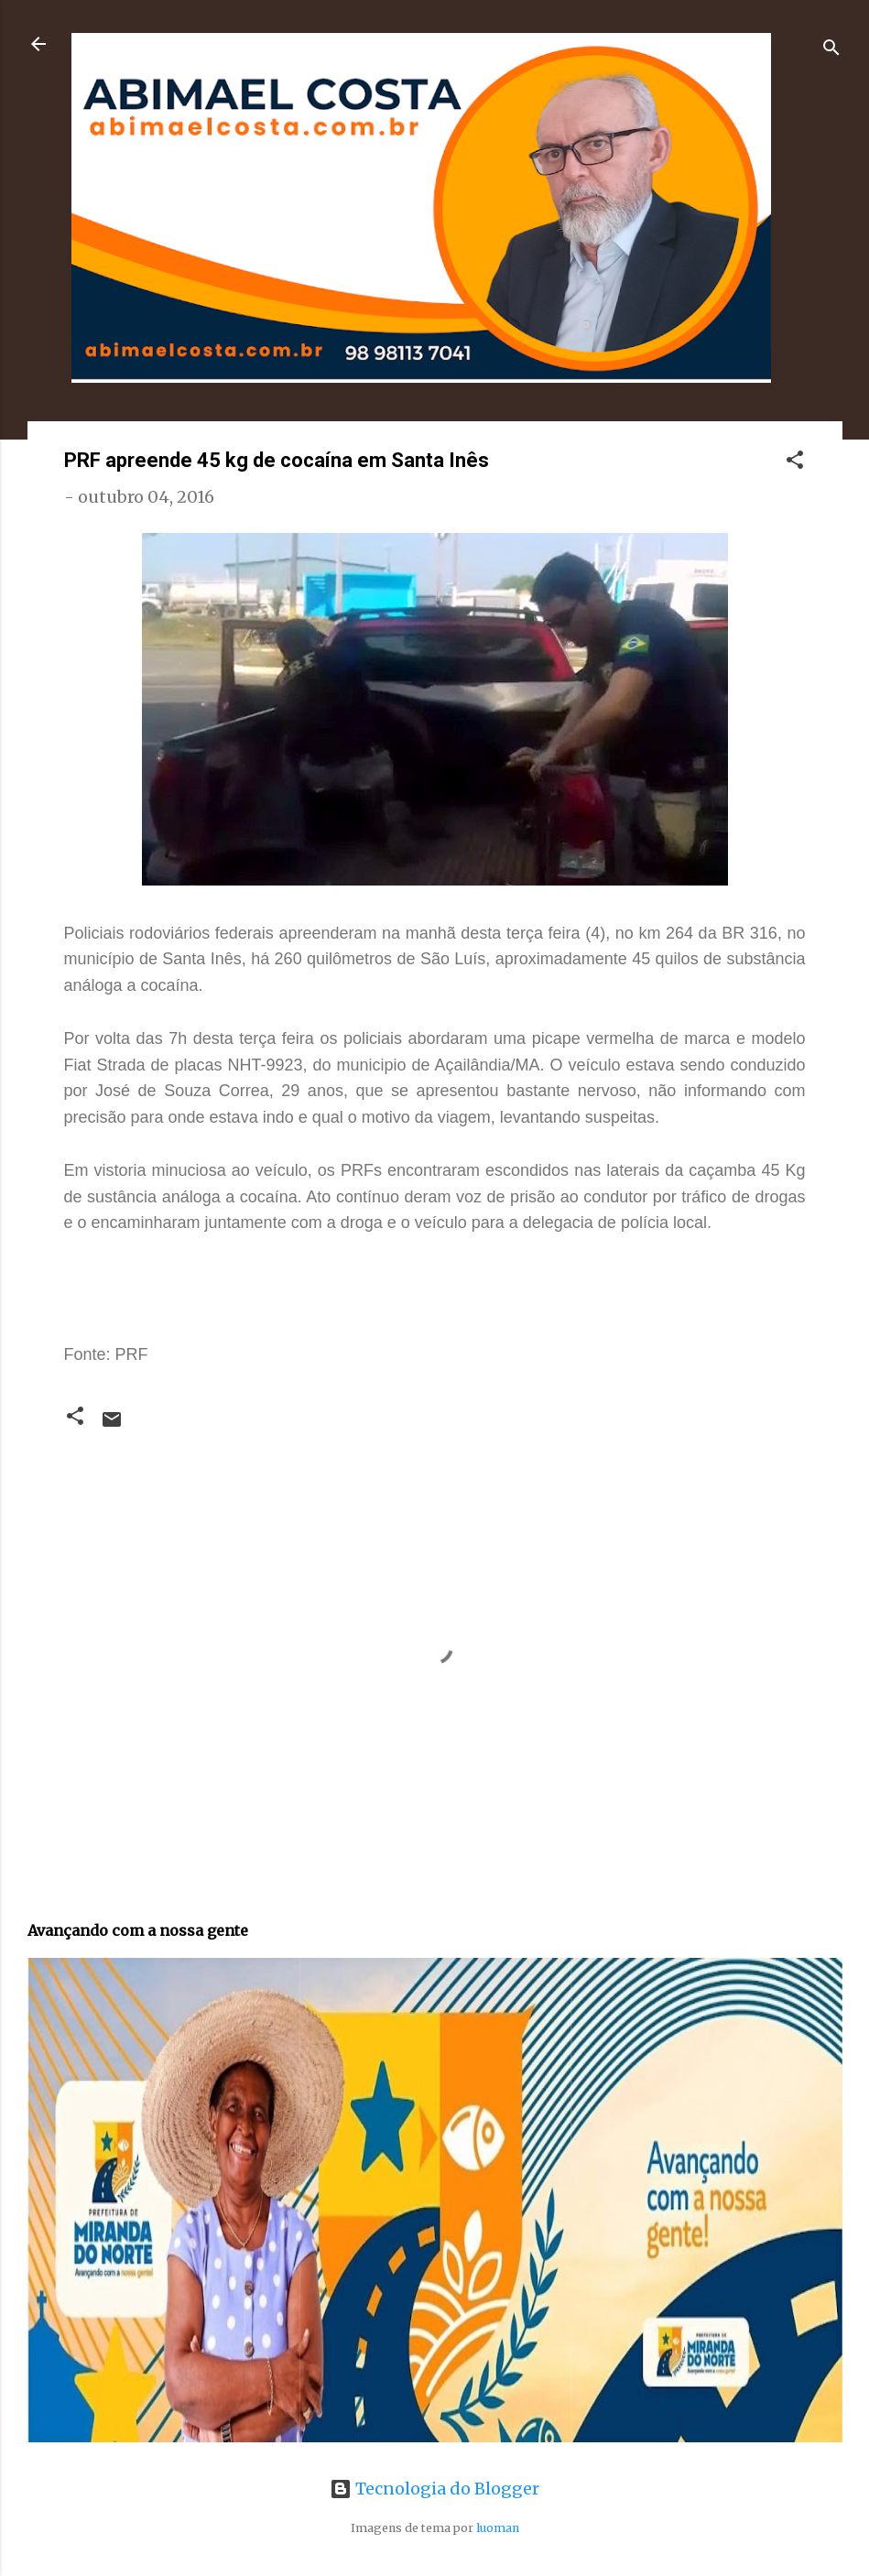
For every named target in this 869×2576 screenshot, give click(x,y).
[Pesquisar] (831, 50)
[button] (795, 462)
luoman (497, 2528)
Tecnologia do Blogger (434, 2488)
